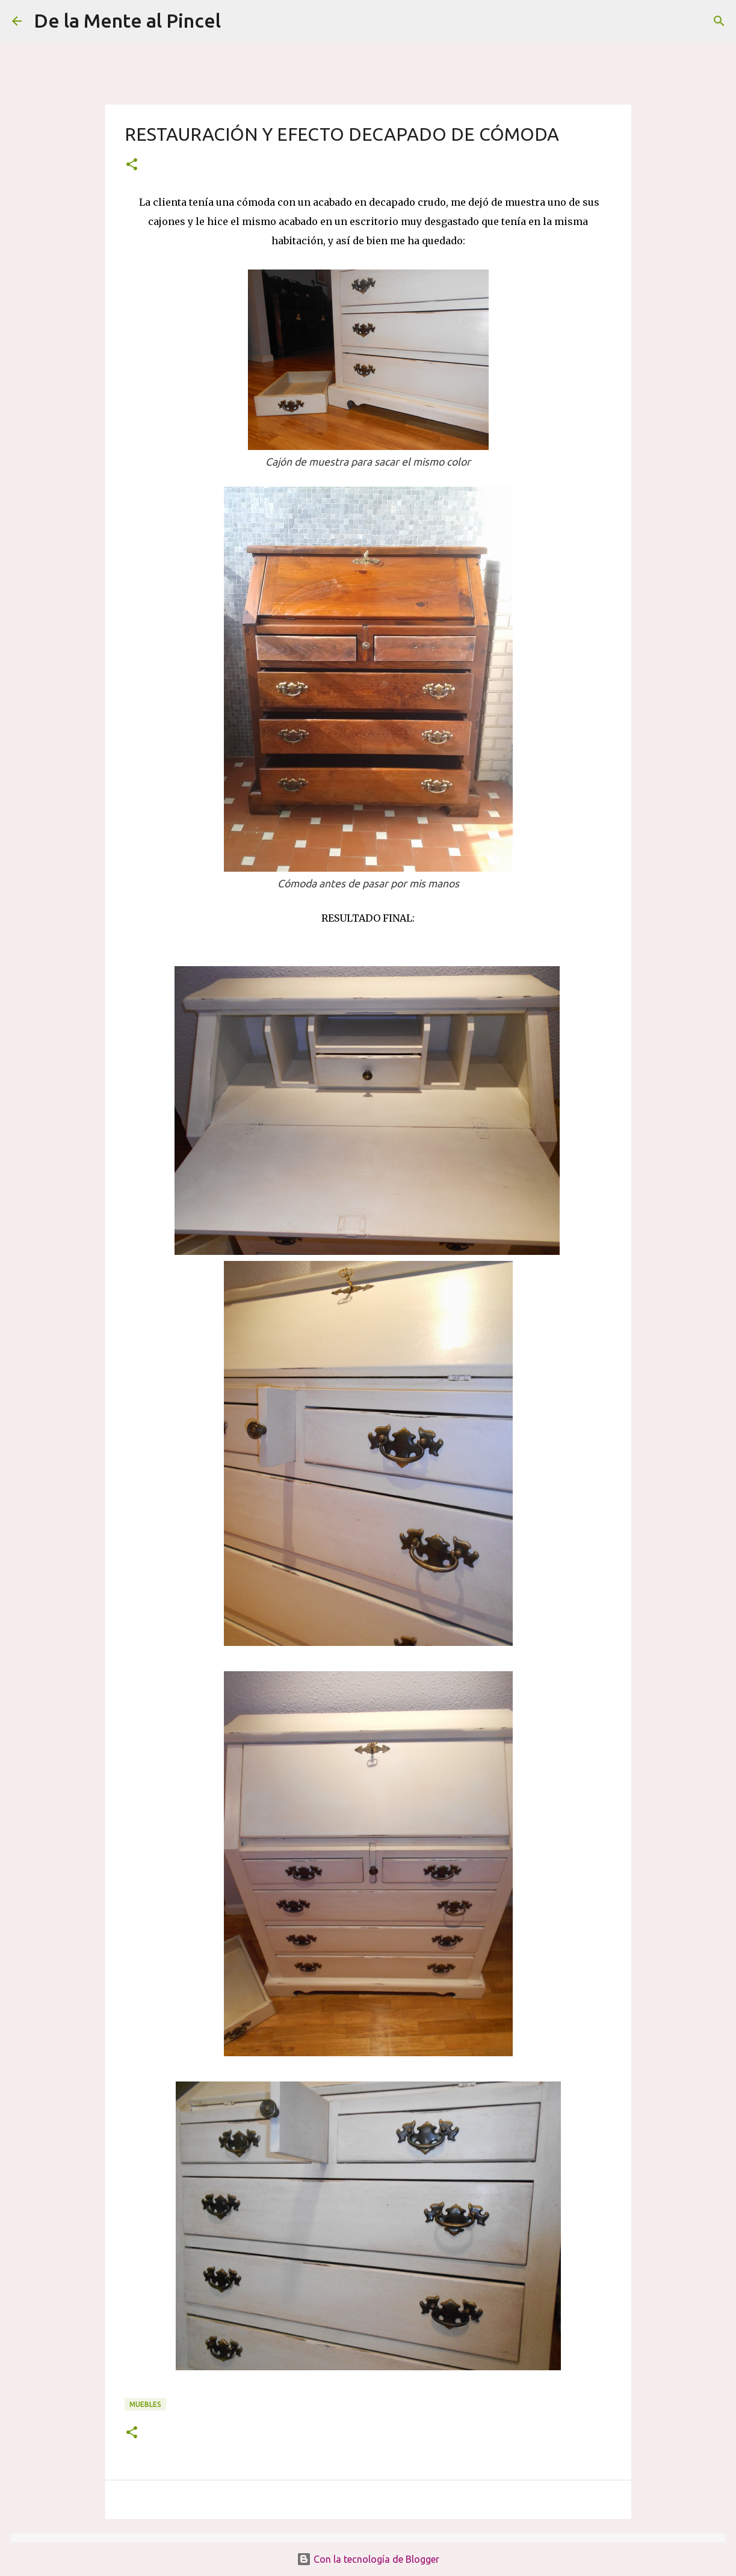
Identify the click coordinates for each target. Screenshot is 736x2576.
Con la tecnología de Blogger (368, 2559)
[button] (132, 165)
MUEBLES (145, 2404)
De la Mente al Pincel (127, 20)
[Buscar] (237, 21)
